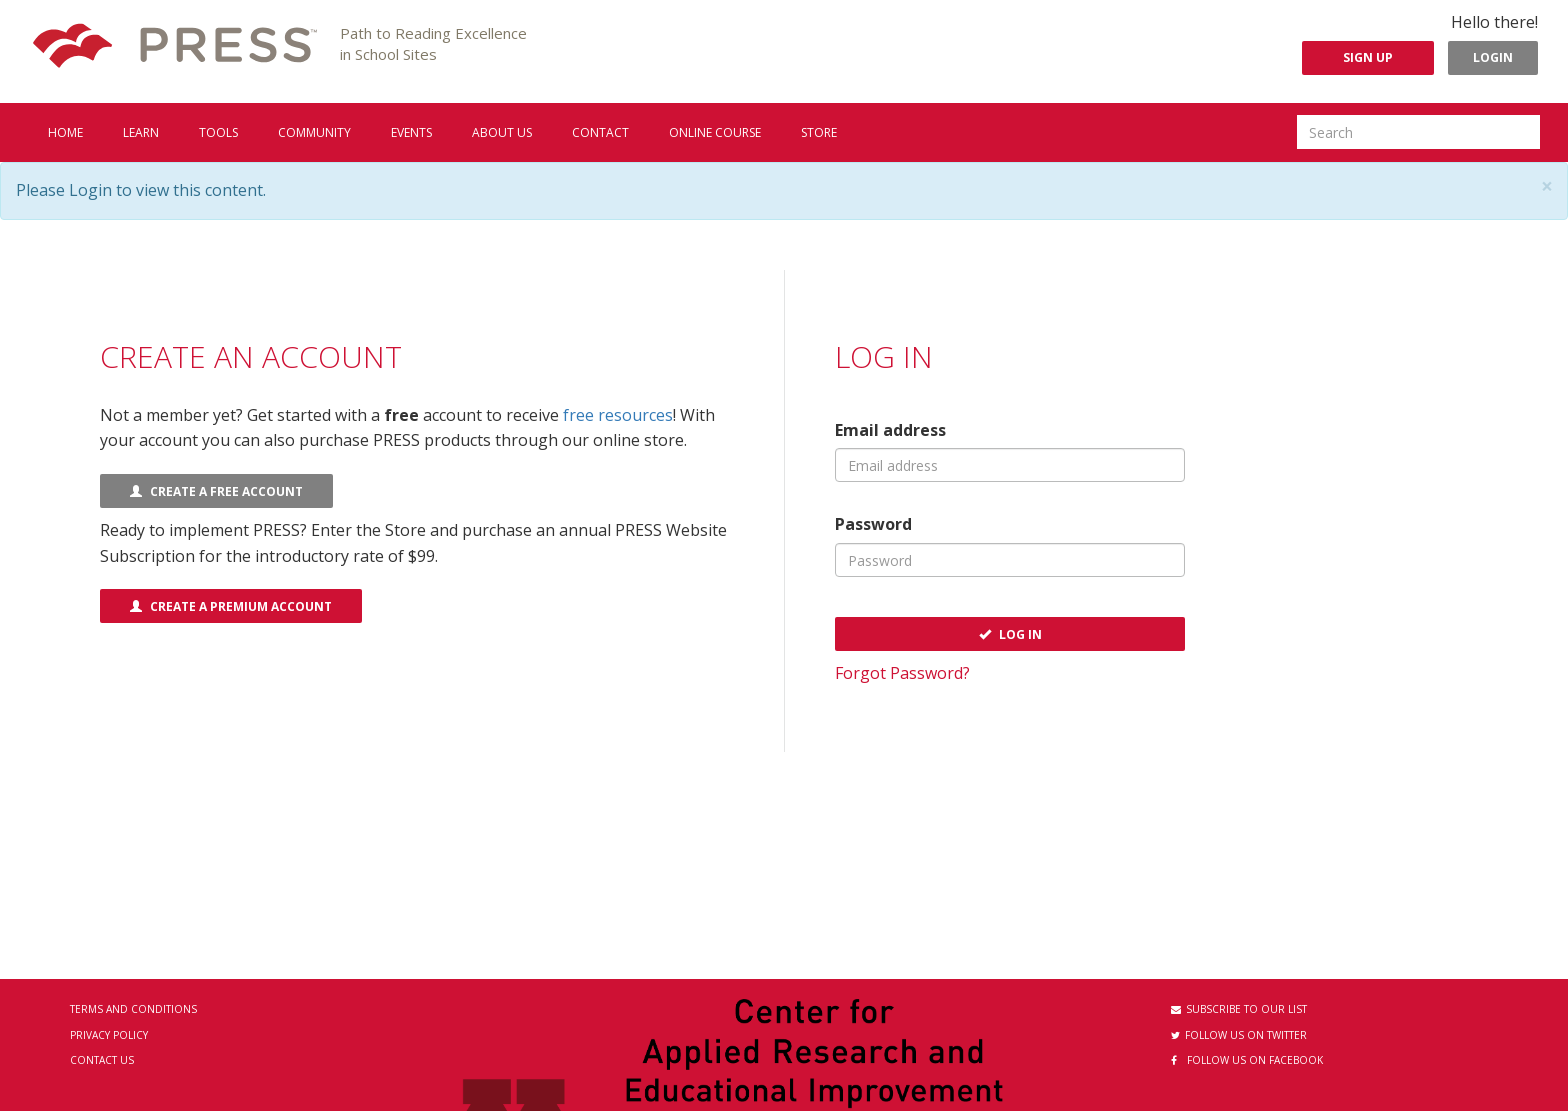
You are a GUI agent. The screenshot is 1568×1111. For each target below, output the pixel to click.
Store (819, 132)
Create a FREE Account (216, 491)
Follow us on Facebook (1247, 1060)
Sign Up (1368, 57)
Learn (141, 132)
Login (1493, 57)
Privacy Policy (109, 1035)
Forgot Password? (902, 673)
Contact (600, 132)
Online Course (715, 132)
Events (411, 132)
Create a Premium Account (231, 606)
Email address (890, 430)
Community (314, 132)
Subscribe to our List (1239, 1009)
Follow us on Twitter (1239, 1035)
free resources (618, 415)
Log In (1010, 634)
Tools (218, 132)
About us (502, 132)
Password (873, 524)
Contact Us (102, 1060)
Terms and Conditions (133, 1009)
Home (65, 132)
